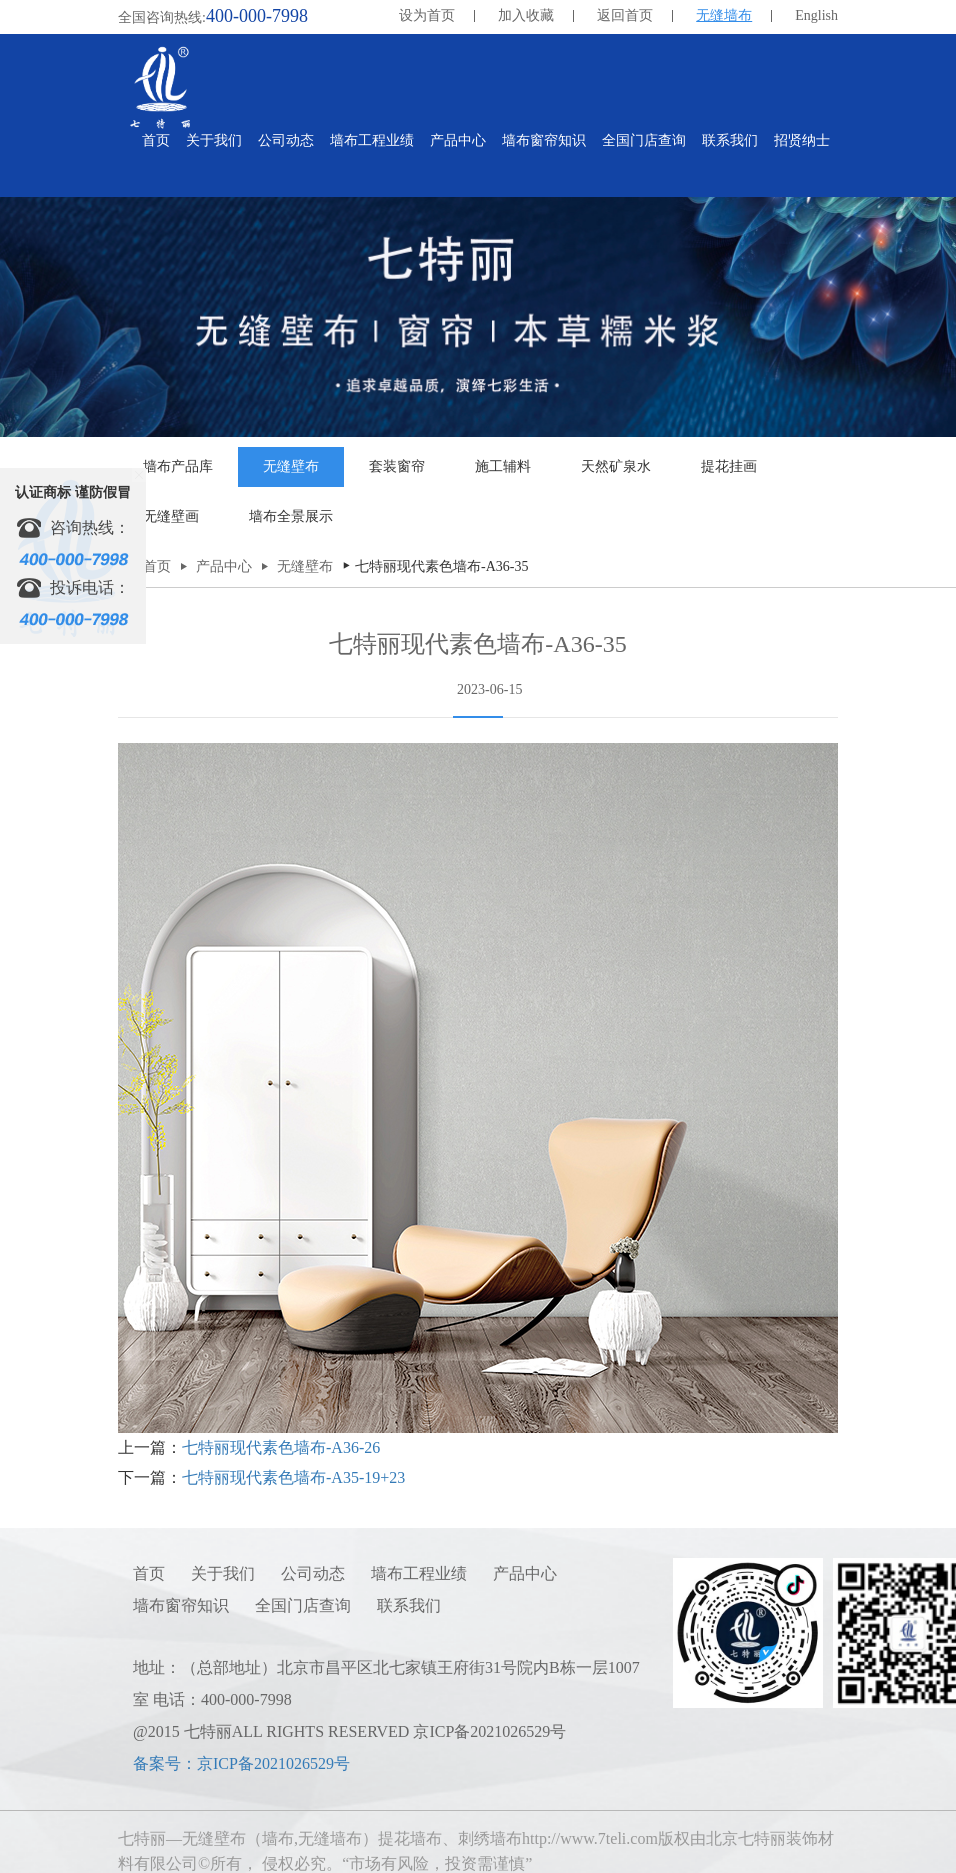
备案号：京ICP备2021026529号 (241, 1763)
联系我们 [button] (730, 140)
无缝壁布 (291, 466)
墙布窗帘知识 (181, 1605)
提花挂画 (729, 466)
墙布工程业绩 (419, 1573)
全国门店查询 (303, 1605)
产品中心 (224, 566)
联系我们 (409, 1605)
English (816, 15)
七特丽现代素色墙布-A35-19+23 (293, 1477)
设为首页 (427, 15)
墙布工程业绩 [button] (372, 140)
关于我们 (223, 1573)
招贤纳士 (802, 140)
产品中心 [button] (458, 140)
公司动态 (313, 1573)
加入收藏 (526, 15)
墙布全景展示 (291, 516)
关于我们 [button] (214, 140)
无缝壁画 (171, 516)
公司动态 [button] (286, 140)
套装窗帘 (397, 466)
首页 (156, 140)
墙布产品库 (178, 466)
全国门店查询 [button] (644, 140)
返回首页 (625, 15)
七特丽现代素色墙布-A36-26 (281, 1447)
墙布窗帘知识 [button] (544, 140)
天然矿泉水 (616, 466)
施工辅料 (503, 466)
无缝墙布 (724, 15)
